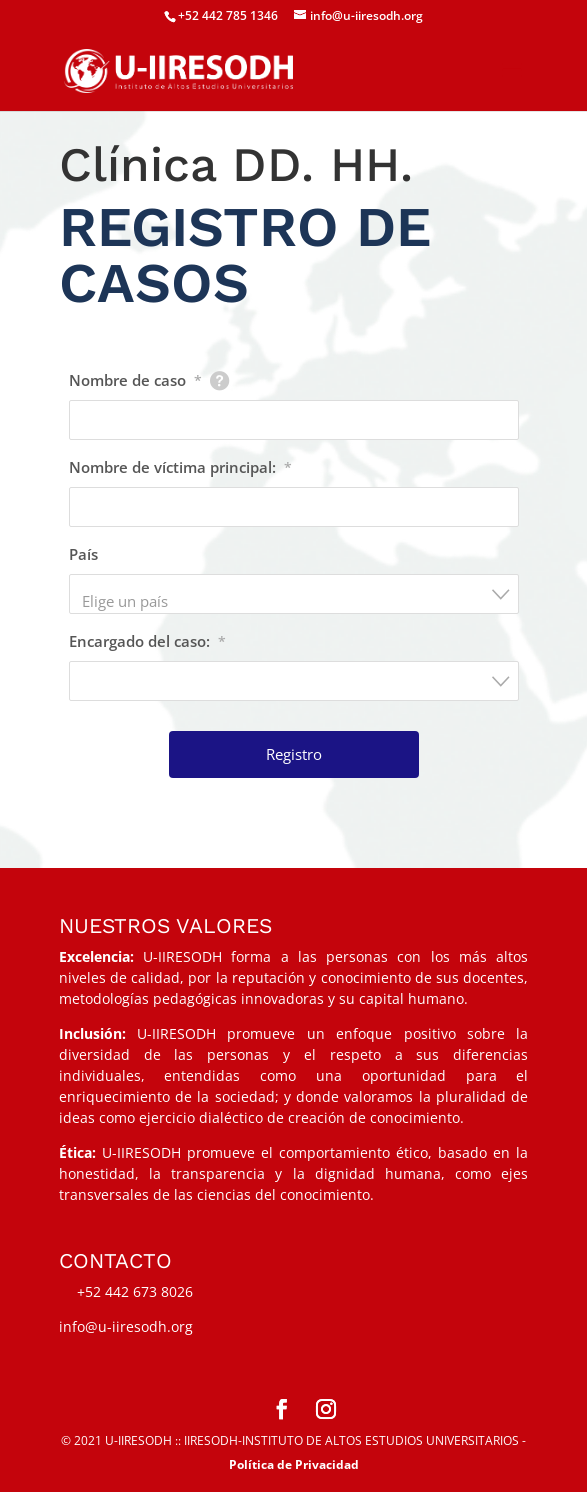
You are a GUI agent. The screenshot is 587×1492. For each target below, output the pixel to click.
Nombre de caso (135, 380)
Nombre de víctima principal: (180, 467)
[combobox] (294, 594)
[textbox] (300, 601)
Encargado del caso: (147, 641)
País (83, 554)
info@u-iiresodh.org (126, 1326)
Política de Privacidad (294, 1464)
